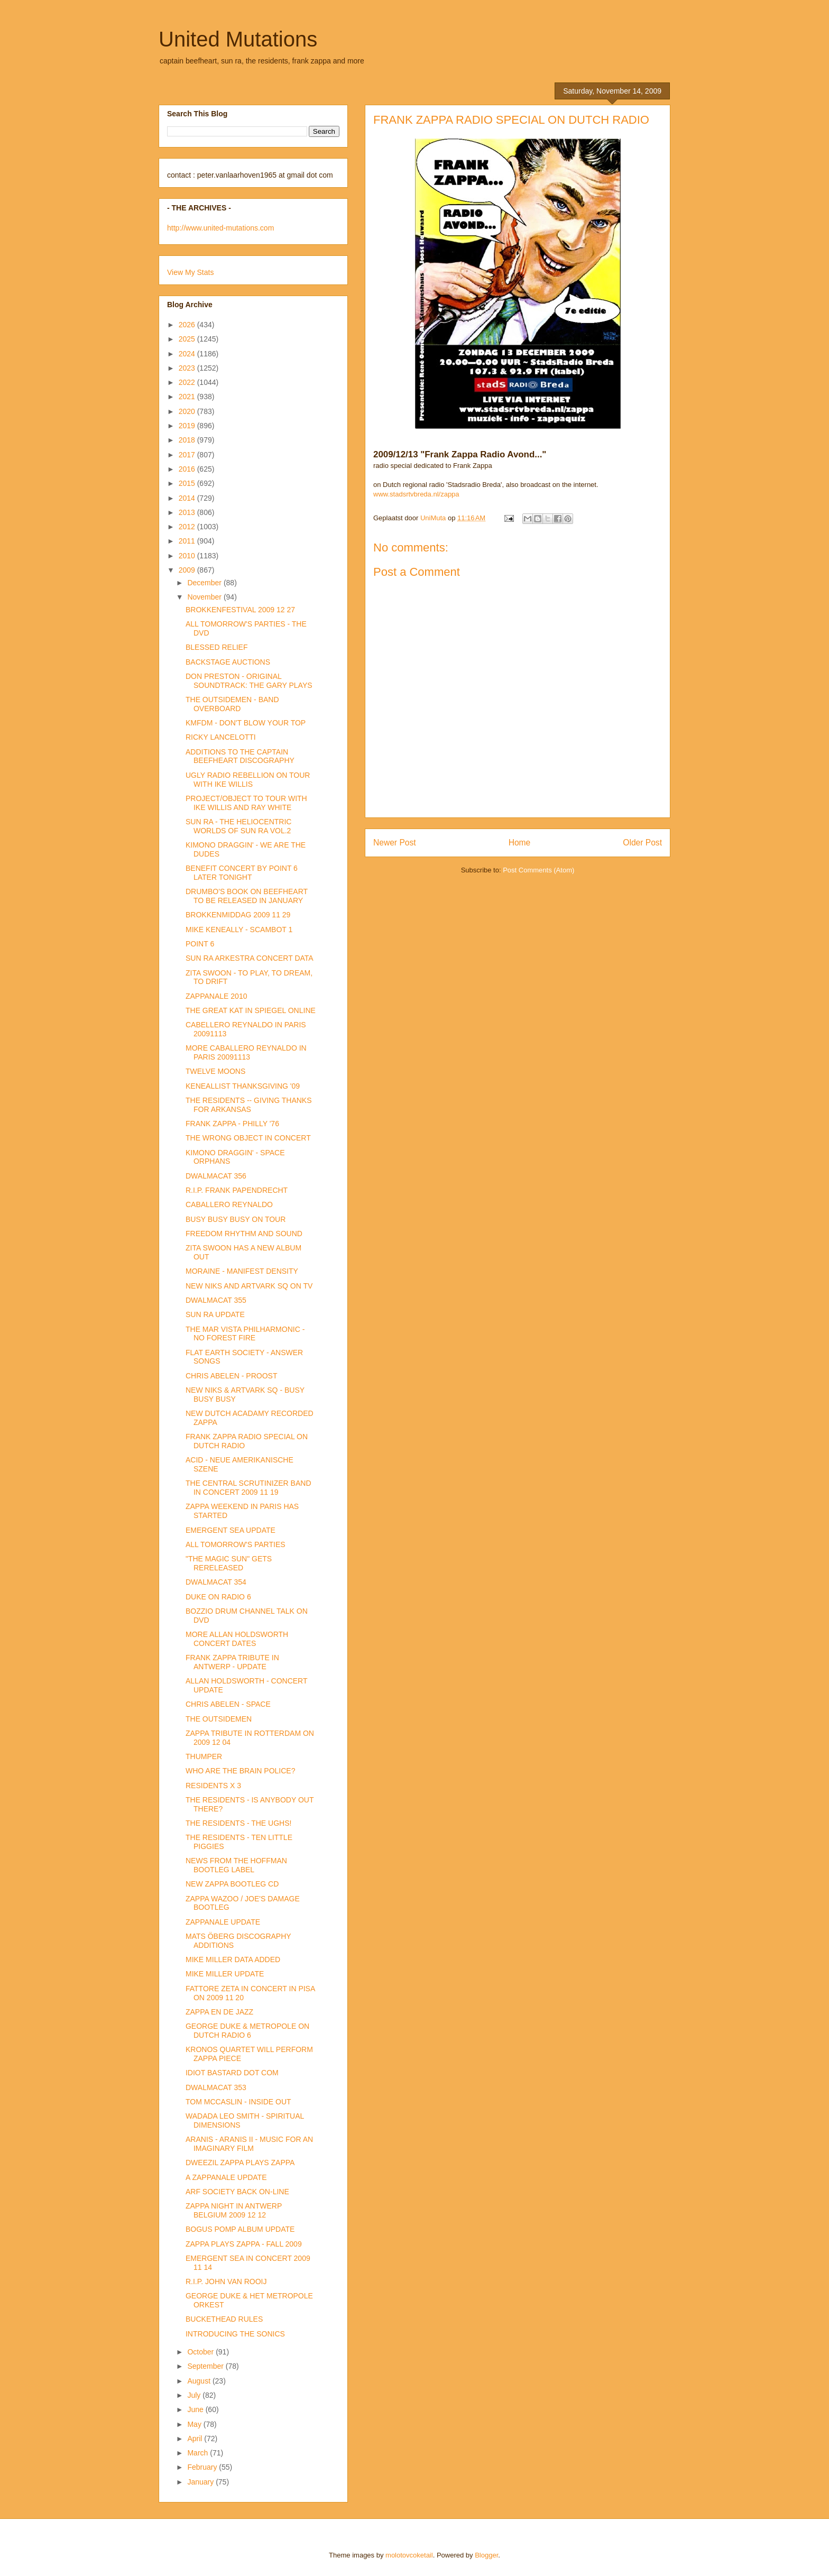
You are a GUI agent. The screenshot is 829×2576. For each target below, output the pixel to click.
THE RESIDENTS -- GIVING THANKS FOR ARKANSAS (249, 1105)
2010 (188, 555)
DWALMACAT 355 (216, 1300)
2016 (188, 469)
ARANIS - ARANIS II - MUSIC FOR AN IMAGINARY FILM (249, 2143)
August (199, 2381)
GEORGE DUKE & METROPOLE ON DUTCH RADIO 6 (247, 2030)
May (195, 2424)
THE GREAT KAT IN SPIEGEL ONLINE (251, 1010)
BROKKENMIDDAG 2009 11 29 (238, 914)
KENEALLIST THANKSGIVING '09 (243, 1086)
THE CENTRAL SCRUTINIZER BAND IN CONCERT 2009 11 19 (248, 1487)
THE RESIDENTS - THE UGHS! (238, 1823)
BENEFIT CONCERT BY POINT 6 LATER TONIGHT (242, 872)
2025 (188, 339)
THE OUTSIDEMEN (219, 1719)
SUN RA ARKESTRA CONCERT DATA (250, 958)
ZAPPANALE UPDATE (223, 1922)
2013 (188, 512)
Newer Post (394, 842)
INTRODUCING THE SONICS (235, 2334)
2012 (188, 526)
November (205, 597)
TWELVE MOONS (215, 1071)
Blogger (486, 2555)
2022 (188, 382)
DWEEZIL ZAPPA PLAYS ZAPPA (240, 2162)
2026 (188, 324)
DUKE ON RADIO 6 (218, 1597)
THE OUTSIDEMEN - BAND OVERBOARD (232, 704)
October (201, 2352)
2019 (188, 425)
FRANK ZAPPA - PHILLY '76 (232, 1123)
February (203, 2467)
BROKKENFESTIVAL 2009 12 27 (240, 609)
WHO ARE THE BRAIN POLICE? (240, 1771)
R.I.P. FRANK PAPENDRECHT (237, 1190)
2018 (188, 440)
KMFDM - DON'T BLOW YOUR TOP (246, 723)
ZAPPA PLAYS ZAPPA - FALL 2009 (244, 2244)
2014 (188, 498)
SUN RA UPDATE (215, 1314)
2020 (188, 411)
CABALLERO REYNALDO (229, 1204)
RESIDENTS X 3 (213, 1785)
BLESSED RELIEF (217, 647)
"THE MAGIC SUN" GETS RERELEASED (229, 1563)
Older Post (642, 842)
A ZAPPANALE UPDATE (226, 2177)
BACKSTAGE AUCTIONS (228, 662)
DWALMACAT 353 (216, 2087)
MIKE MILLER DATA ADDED (233, 1959)
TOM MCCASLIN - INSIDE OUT (238, 2101)
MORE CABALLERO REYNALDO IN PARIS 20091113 (246, 1052)
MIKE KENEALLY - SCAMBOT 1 (239, 929)
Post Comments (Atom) (538, 870)
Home (520, 842)
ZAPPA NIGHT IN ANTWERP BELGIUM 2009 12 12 (234, 2210)
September (206, 2366)
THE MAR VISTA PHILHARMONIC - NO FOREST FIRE (245, 1333)
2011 (188, 541)
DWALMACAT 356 (216, 1176)
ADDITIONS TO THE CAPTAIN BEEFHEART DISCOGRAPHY (240, 756)
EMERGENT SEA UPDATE (230, 1530)
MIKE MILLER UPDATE (225, 1974)
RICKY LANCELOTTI (221, 737)
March (198, 2453)
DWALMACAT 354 (216, 1582)
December (205, 582)
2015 (188, 483)
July (194, 2395)
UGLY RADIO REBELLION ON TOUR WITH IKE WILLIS (248, 779)
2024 (188, 353)
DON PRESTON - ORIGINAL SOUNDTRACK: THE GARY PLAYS (249, 680)
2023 (188, 368)
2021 (188, 396)
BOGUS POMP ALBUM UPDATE (240, 2229)
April (195, 2438)
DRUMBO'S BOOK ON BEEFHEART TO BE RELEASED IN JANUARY (247, 896)
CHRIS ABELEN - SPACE (228, 1704)
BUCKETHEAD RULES (224, 2319)
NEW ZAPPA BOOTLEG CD (232, 1884)
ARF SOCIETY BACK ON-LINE (237, 2191)
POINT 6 (200, 944)
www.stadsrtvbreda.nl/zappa (416, 494)
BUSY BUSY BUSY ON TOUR (235, 1219)
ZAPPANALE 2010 (216, 996)
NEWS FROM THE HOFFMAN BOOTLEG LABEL (236, 1865)
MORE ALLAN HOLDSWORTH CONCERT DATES (237, 1639)
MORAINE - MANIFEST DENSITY (242, 1271)
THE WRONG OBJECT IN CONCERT (248, 1138)
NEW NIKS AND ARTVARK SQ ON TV (249, 1286)
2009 (188, 570)
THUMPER (204, 1756)
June (196, 2409)
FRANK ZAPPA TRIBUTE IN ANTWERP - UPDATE (232, 1662)
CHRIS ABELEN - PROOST (231, 1376)
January (201, 2482)
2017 (188, 454)
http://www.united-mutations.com (220, 228)
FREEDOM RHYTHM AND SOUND (244, 1233)
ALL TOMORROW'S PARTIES (235, 1544)
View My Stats (190, 272)
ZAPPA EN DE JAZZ (219, 2012)
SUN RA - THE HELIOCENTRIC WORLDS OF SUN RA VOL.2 (238, 826)
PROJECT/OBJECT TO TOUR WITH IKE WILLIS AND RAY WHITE (246, 803)
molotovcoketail (409, 2555)
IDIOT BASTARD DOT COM (232, 2072)
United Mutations (238, 39)
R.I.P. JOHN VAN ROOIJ (226, 2281)
